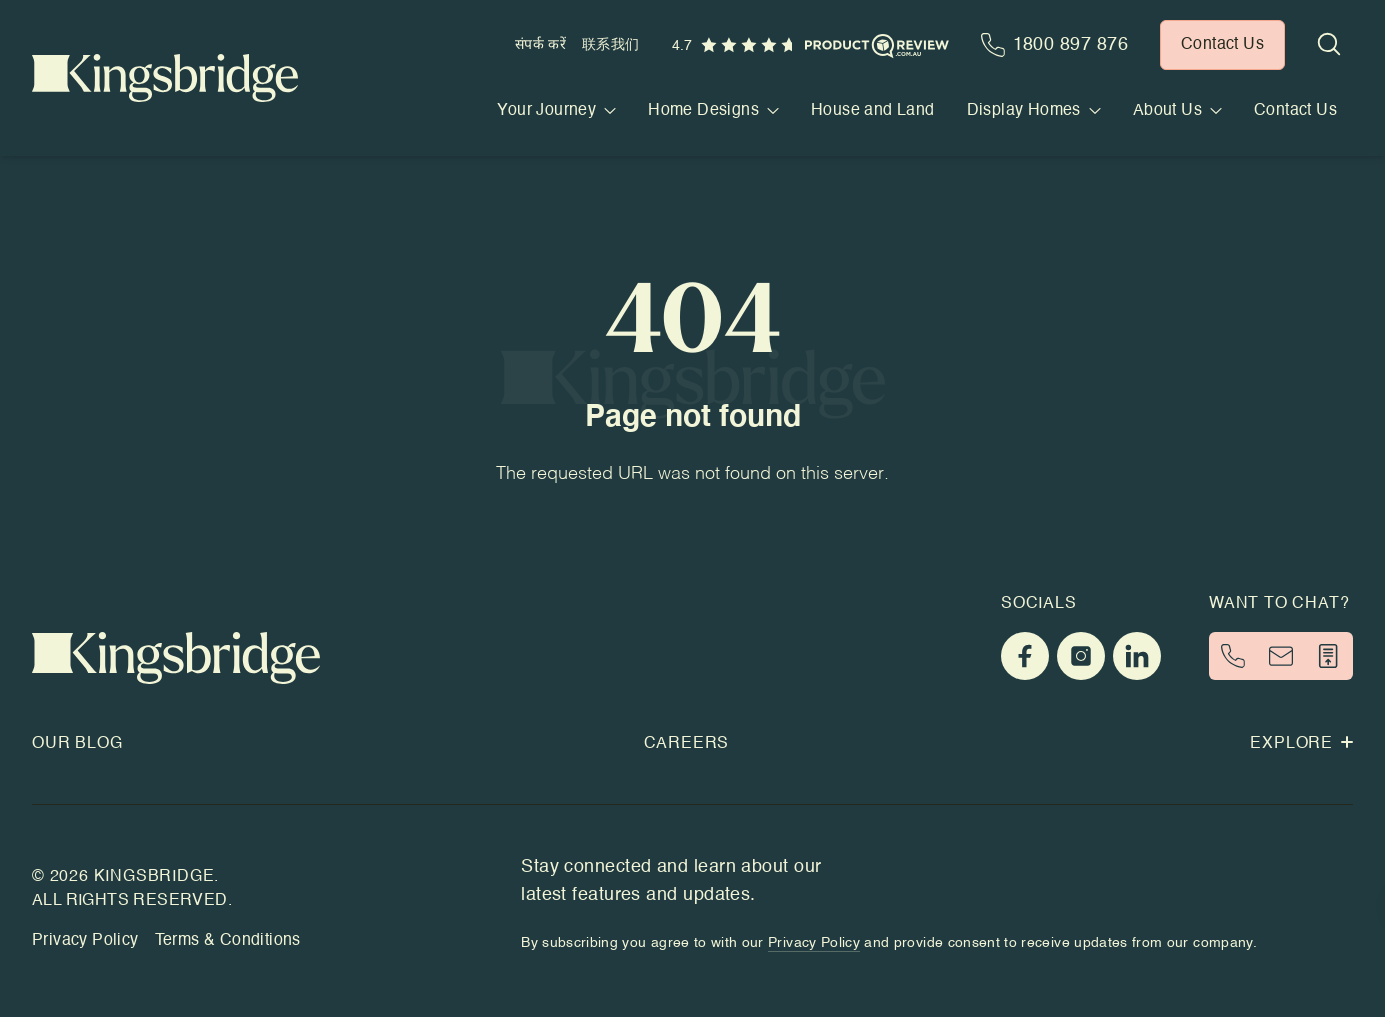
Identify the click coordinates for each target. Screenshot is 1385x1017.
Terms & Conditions (228, 941)
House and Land (873, 111)
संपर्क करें (540, 45)
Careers (687, 744)
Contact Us (1295, 111)
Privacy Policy (85, 941)
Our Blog (77, 744)
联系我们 (610, 45)
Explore (1301, 744)
